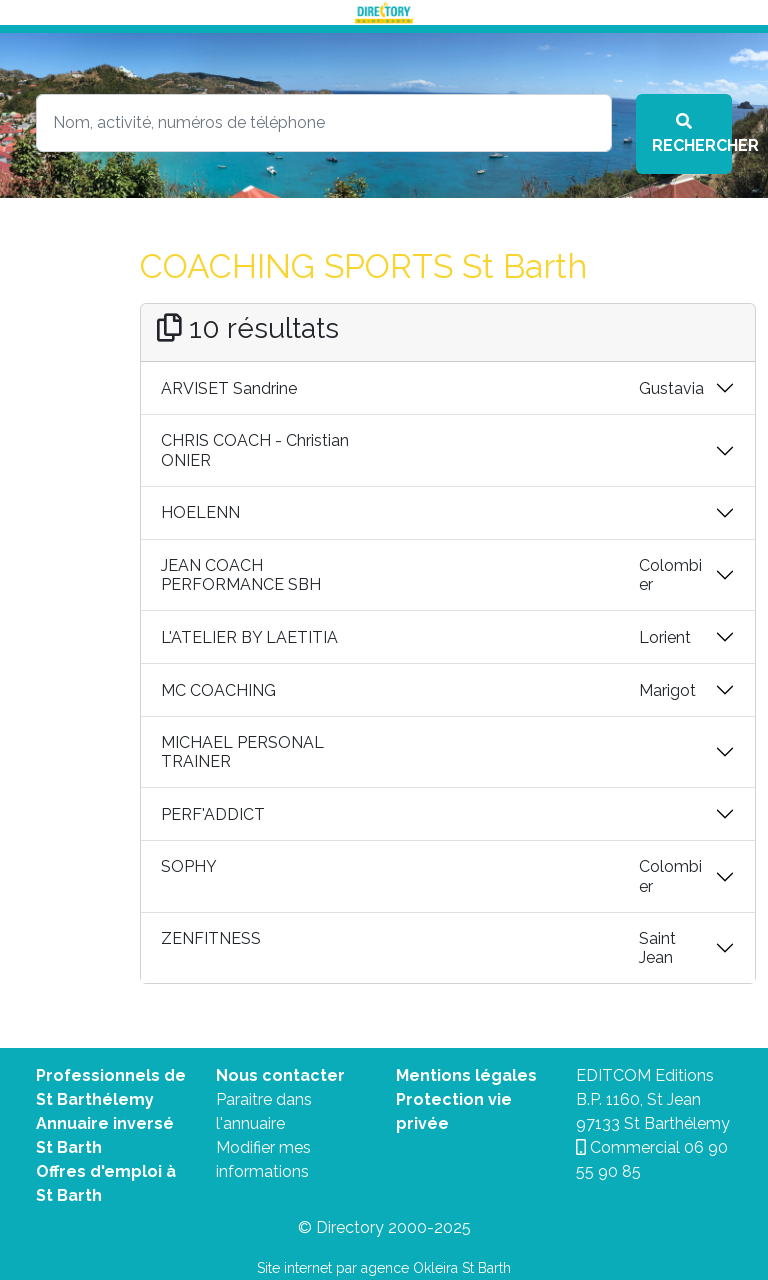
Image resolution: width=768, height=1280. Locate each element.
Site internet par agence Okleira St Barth (384, 1268)
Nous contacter (280, 1075)
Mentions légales (466, 1075)
